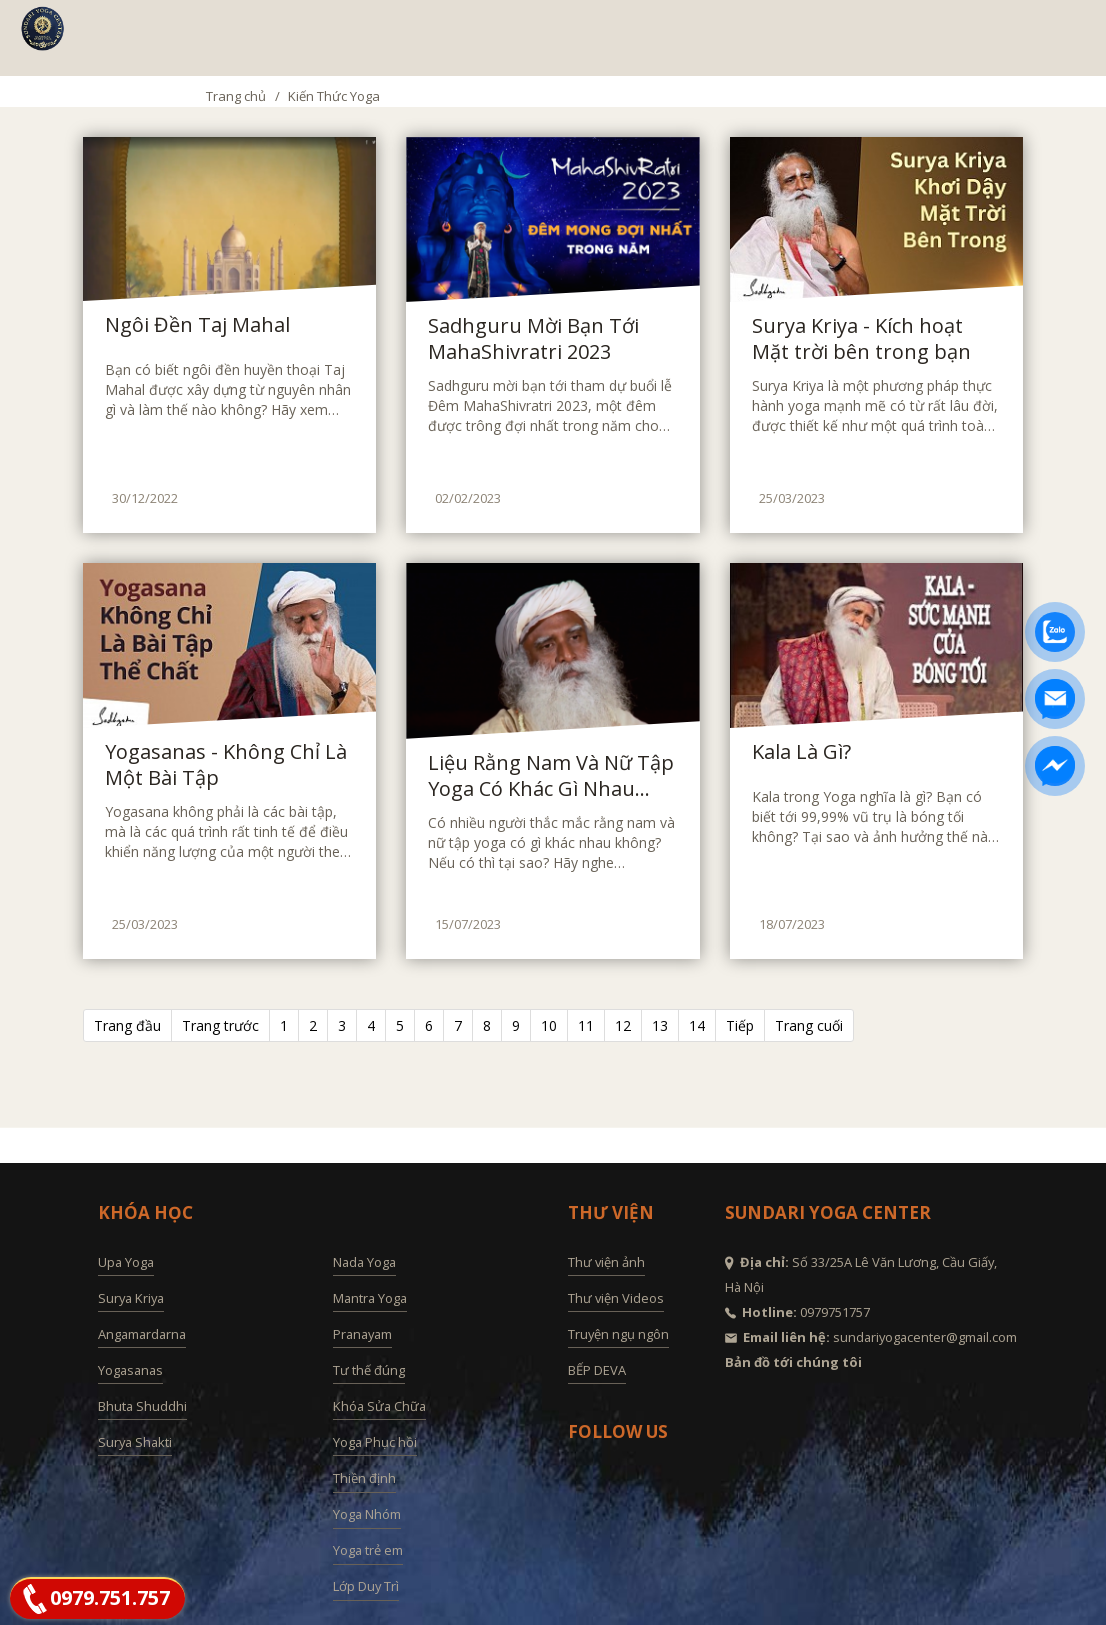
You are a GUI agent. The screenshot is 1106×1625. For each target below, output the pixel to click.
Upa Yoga (126, 1262)
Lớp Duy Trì (366, 1586)
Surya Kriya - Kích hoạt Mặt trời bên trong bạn (861, 339)
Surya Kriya (131, 1298)
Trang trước (220, 1025)
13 (660, 1025)
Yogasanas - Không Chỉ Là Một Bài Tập (226, 765)
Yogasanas (130, 1370)
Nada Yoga (364, 1262)
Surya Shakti (135, 1442)
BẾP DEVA (597, 1370)
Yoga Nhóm (367, 1514)
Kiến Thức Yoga (334, 96)
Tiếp (740, 1025)
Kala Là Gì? (801, 752)
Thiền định (364, 1478)
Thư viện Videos (616, 1298)
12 (623, 1025)
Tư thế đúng (369, 1370)
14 (697, 1025)
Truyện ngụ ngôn (618, 1334)
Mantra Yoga (370, 1298)
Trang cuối (809, 1025)
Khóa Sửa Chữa (379, 1406)
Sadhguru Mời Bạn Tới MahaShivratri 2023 (533, 339)
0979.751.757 (110, 1597)
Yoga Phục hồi (375, 1442)
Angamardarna (142, 1334)
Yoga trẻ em (368, 1550)
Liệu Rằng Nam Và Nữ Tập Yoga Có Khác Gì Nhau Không (551, 776)
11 (586, 1025)
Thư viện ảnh (606, 1262)
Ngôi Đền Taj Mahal (197, 325)
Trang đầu (127, 1025)
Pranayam (362, 1334)
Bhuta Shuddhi (142, 1406)
